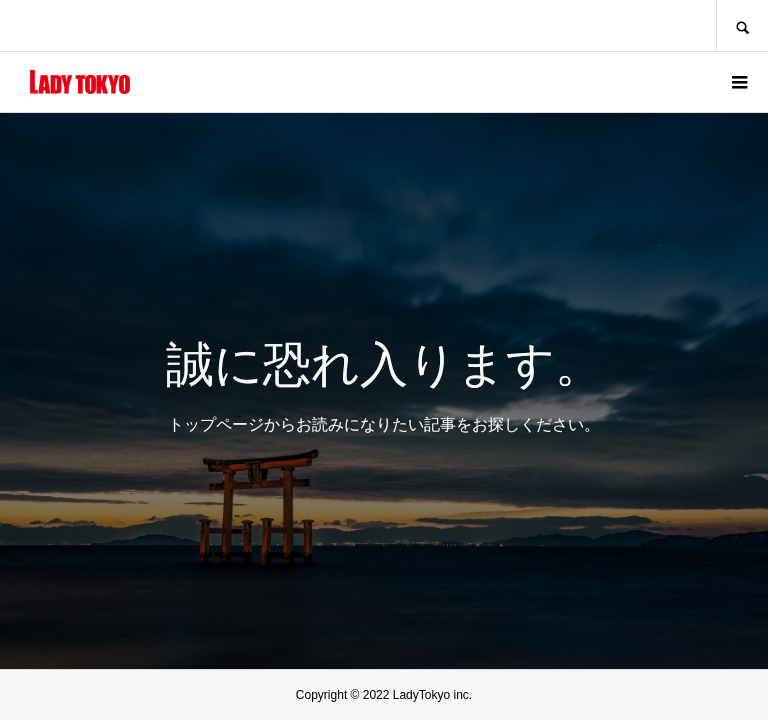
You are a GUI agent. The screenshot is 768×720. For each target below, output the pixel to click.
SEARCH (742, 25)
